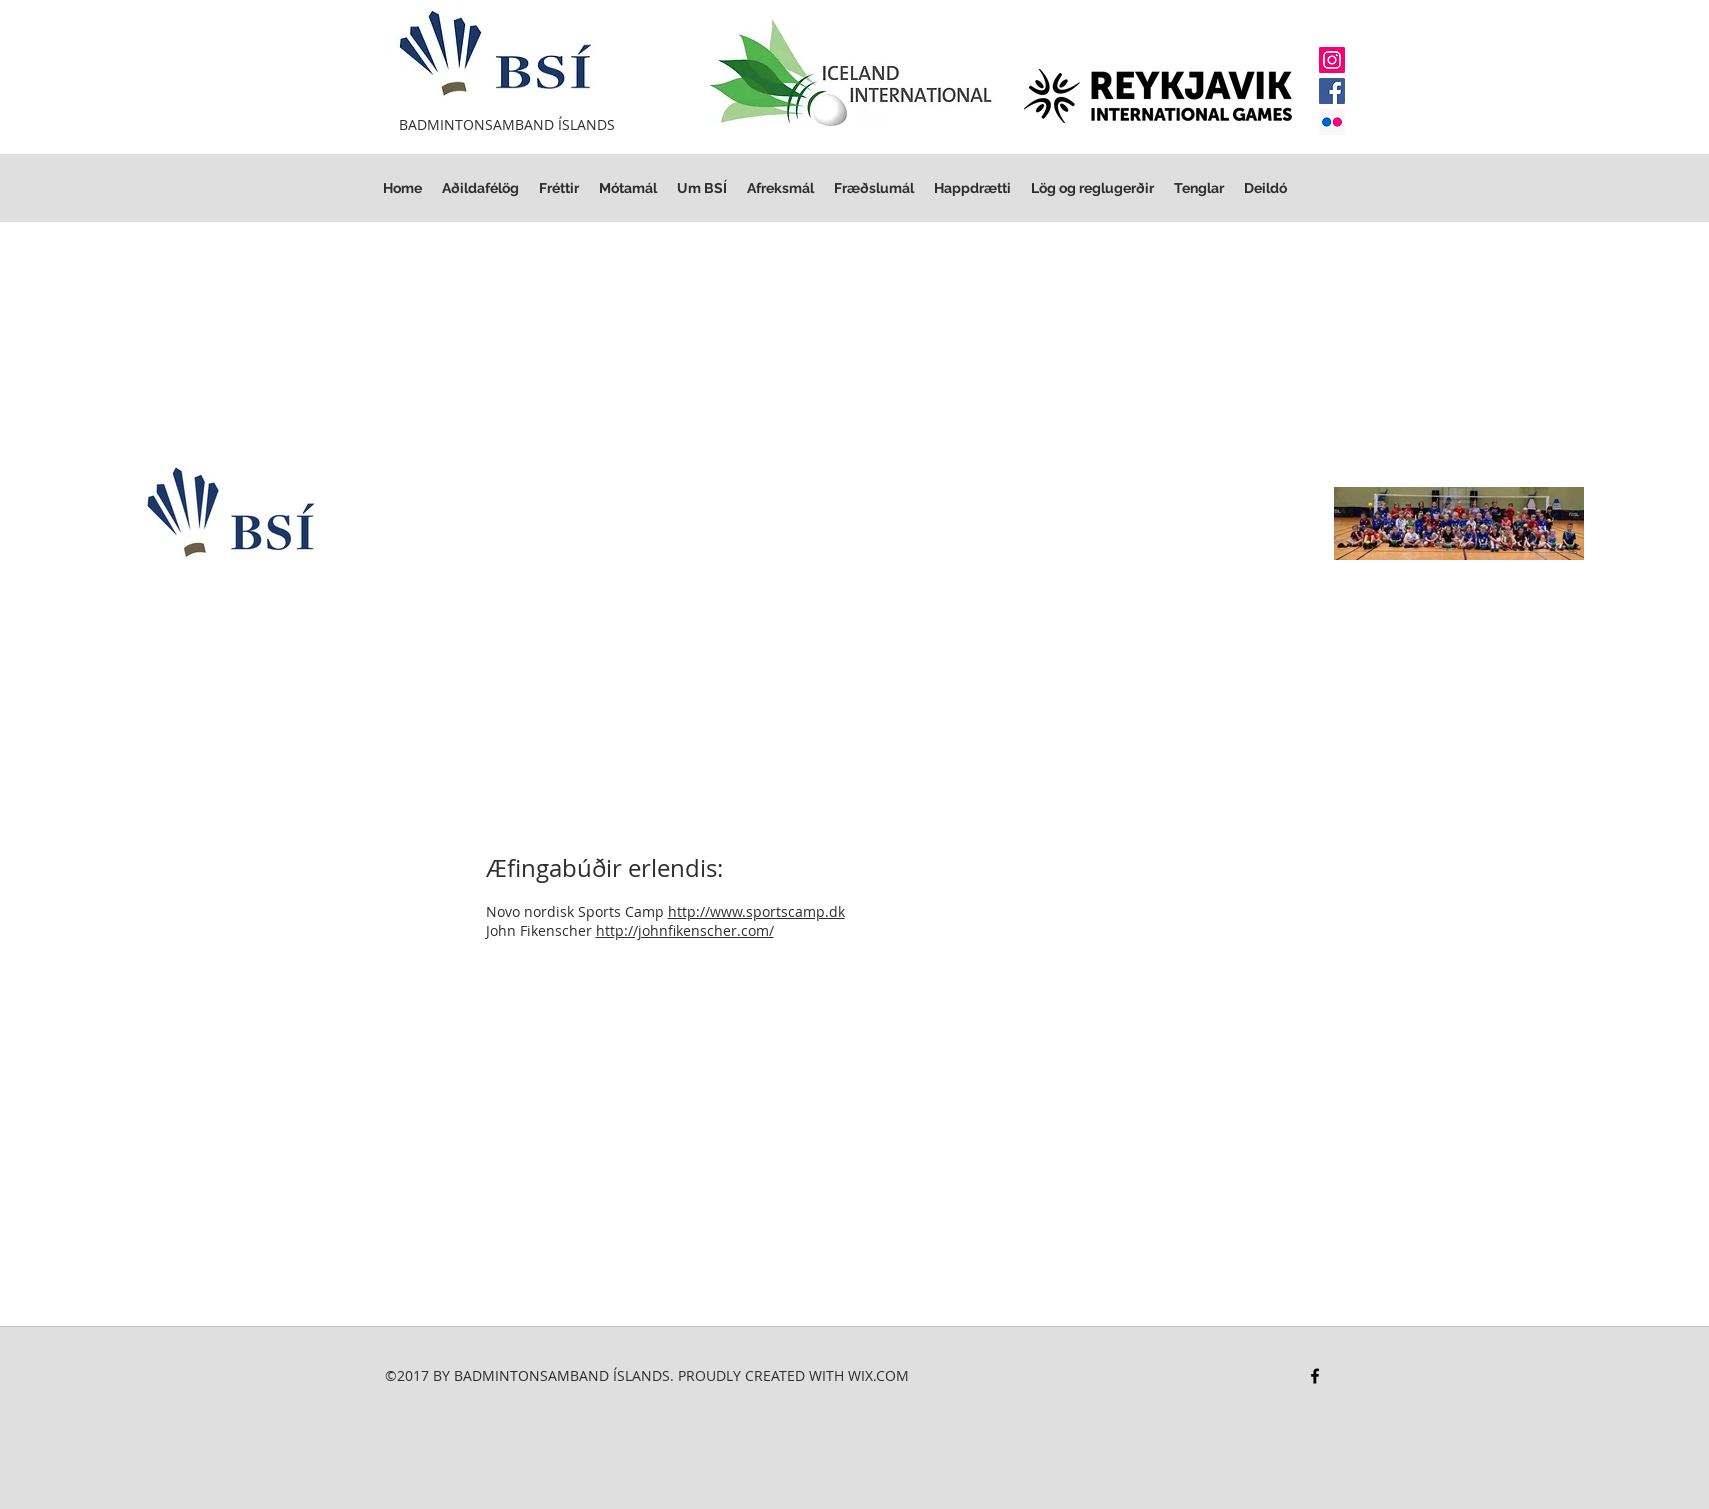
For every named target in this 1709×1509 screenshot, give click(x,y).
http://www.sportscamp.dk (756, 911)
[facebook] (1315, 1376)
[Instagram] (1332, 60)
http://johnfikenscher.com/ (685, 930)
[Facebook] (1332, 91)
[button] (1092, 188)
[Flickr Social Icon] (1332, 122)
